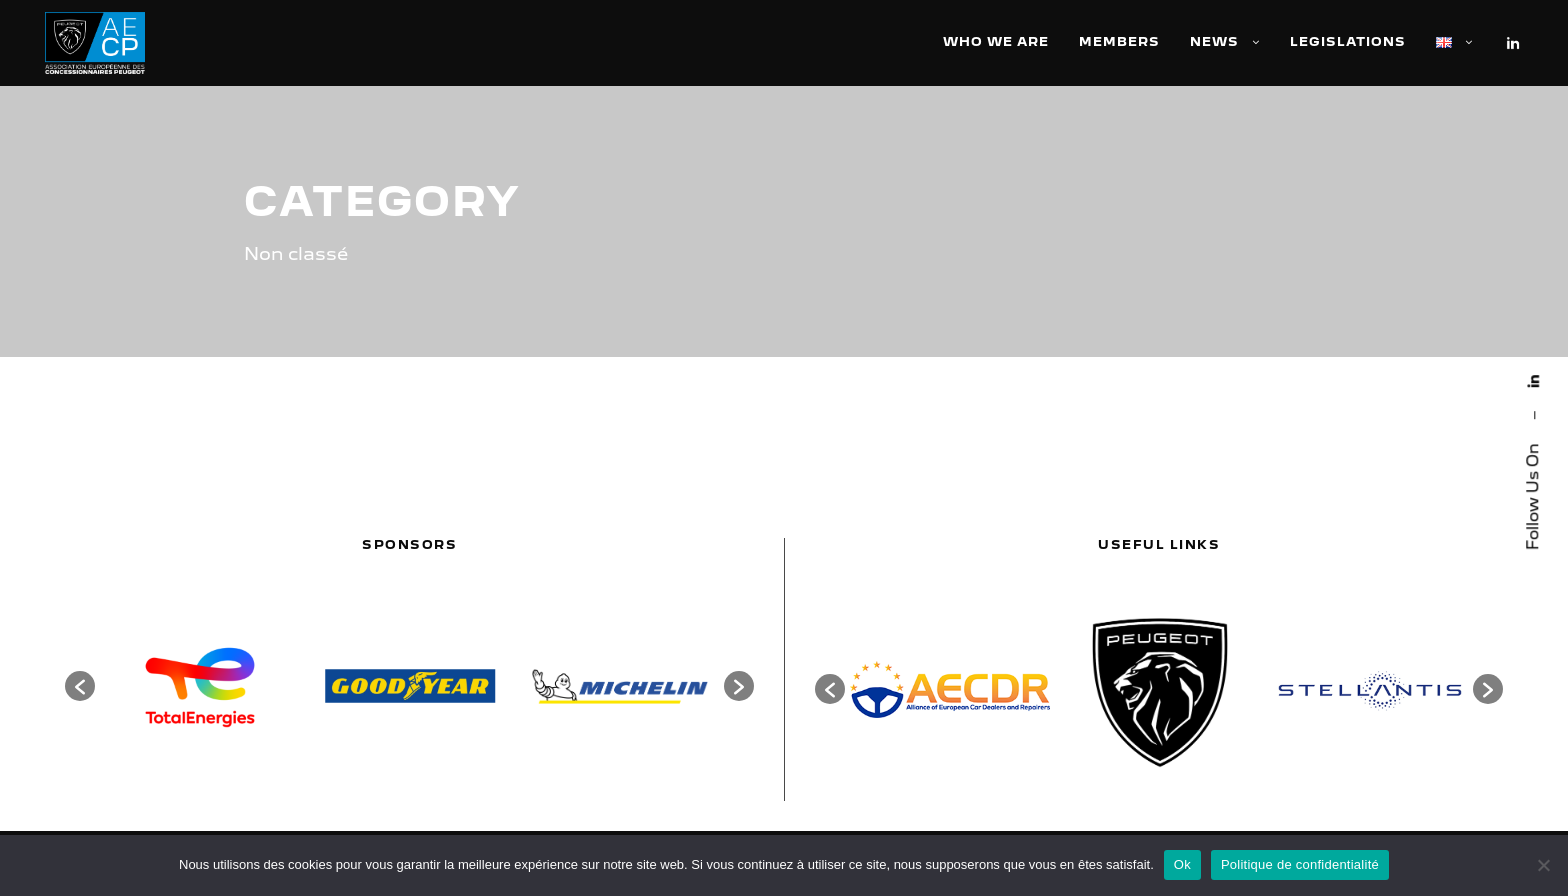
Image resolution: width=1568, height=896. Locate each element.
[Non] (1543, 865)
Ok (1182, 864)
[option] (200, 686)
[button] (80, 686)
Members (1119, 41)
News (1214, 41)
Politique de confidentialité (1300, 864)
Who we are (996, 41)
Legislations (1348, 41)
